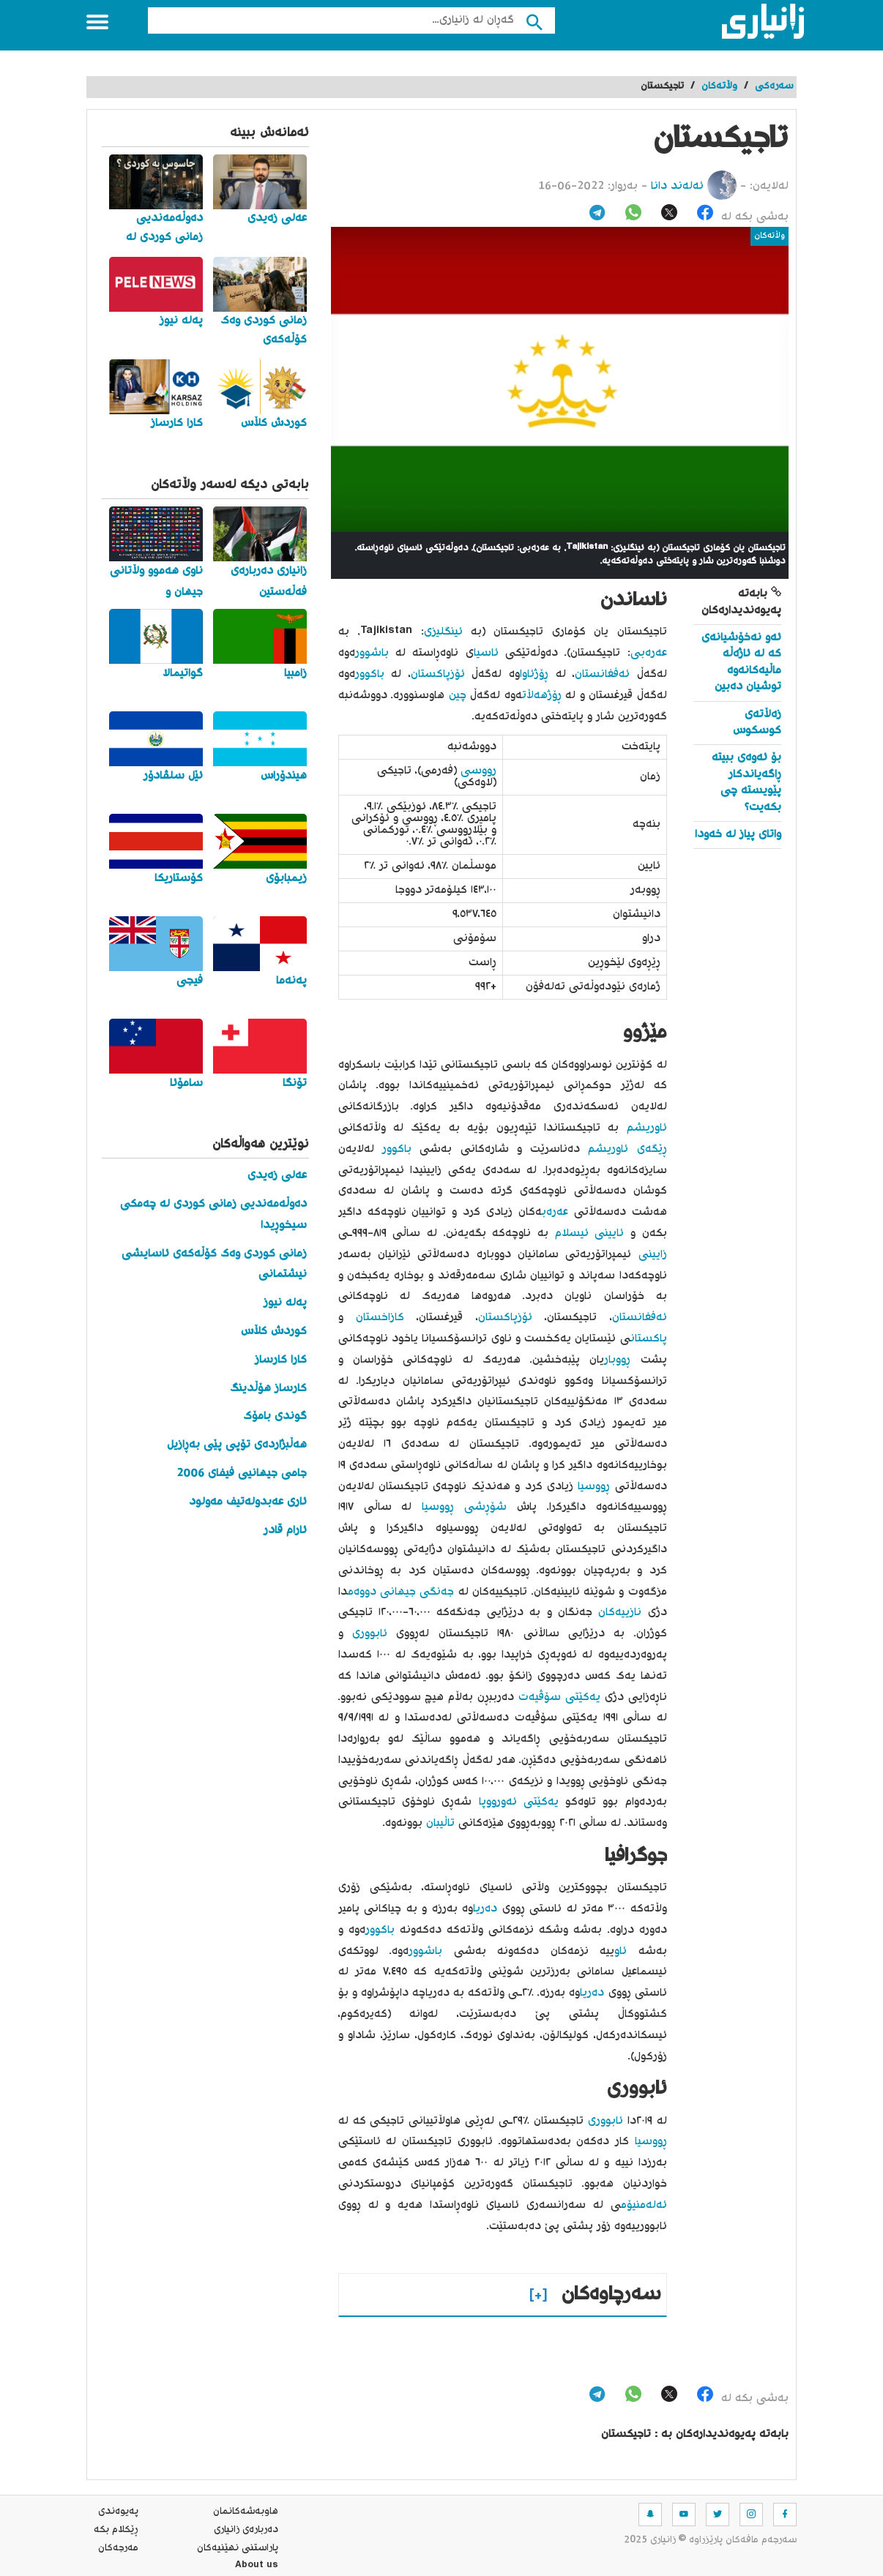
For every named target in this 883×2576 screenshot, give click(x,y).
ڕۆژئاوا (534, 674)
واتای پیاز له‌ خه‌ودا (738, 834)
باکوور (369, 674)
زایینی (652, 1254)
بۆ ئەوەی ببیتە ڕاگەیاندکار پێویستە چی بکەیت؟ (746, 782)
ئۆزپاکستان (438, 674)
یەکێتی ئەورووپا (519, 1802)
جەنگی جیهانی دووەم (401, 1592)
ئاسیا (486, 653)
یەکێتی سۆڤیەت (559, 1697)
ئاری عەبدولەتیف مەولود (248, 1502)
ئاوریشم (647, 1128)
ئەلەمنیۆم (644, 2205)
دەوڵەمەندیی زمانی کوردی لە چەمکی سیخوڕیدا (213, 1215)
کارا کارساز (281, 1360)
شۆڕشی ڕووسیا (464, 1507)
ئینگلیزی (443, 632)
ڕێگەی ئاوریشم (627, 1149)
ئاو (620, 1951)
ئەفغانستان (602, 674)
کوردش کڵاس (274, 1331)
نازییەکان (619, 1612)
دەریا (485, 1909)
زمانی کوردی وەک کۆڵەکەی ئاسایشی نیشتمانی (214, 1265)
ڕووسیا (594, 1486)
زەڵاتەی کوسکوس (757, 722)
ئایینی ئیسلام (590, 1233)
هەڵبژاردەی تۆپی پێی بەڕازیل (237, 1445)
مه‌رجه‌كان (118, 2548)
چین (457, 695)
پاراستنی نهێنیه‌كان (237, 2548)
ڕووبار (617, 1360)
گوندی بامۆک (275, 1416)
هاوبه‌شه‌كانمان (245, 2511)
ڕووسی (478, 771)
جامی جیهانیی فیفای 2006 (241, 1473)
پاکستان (648, 1338)
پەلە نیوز (285, 1303)
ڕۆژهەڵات (542, 695)
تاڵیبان (440, 1823)
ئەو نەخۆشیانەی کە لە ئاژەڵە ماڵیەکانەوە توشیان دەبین (741, 662)
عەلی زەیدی (277, 1175)
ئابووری (369, 1633)
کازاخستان (380, 1317)
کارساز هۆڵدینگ (268, 1388)
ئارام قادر (285, 1530)
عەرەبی (648, 653)
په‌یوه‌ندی (118, 2511)
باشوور (372, 653)
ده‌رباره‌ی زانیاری (246, 2530)
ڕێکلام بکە (116, 2530)
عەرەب (555, 1212)
